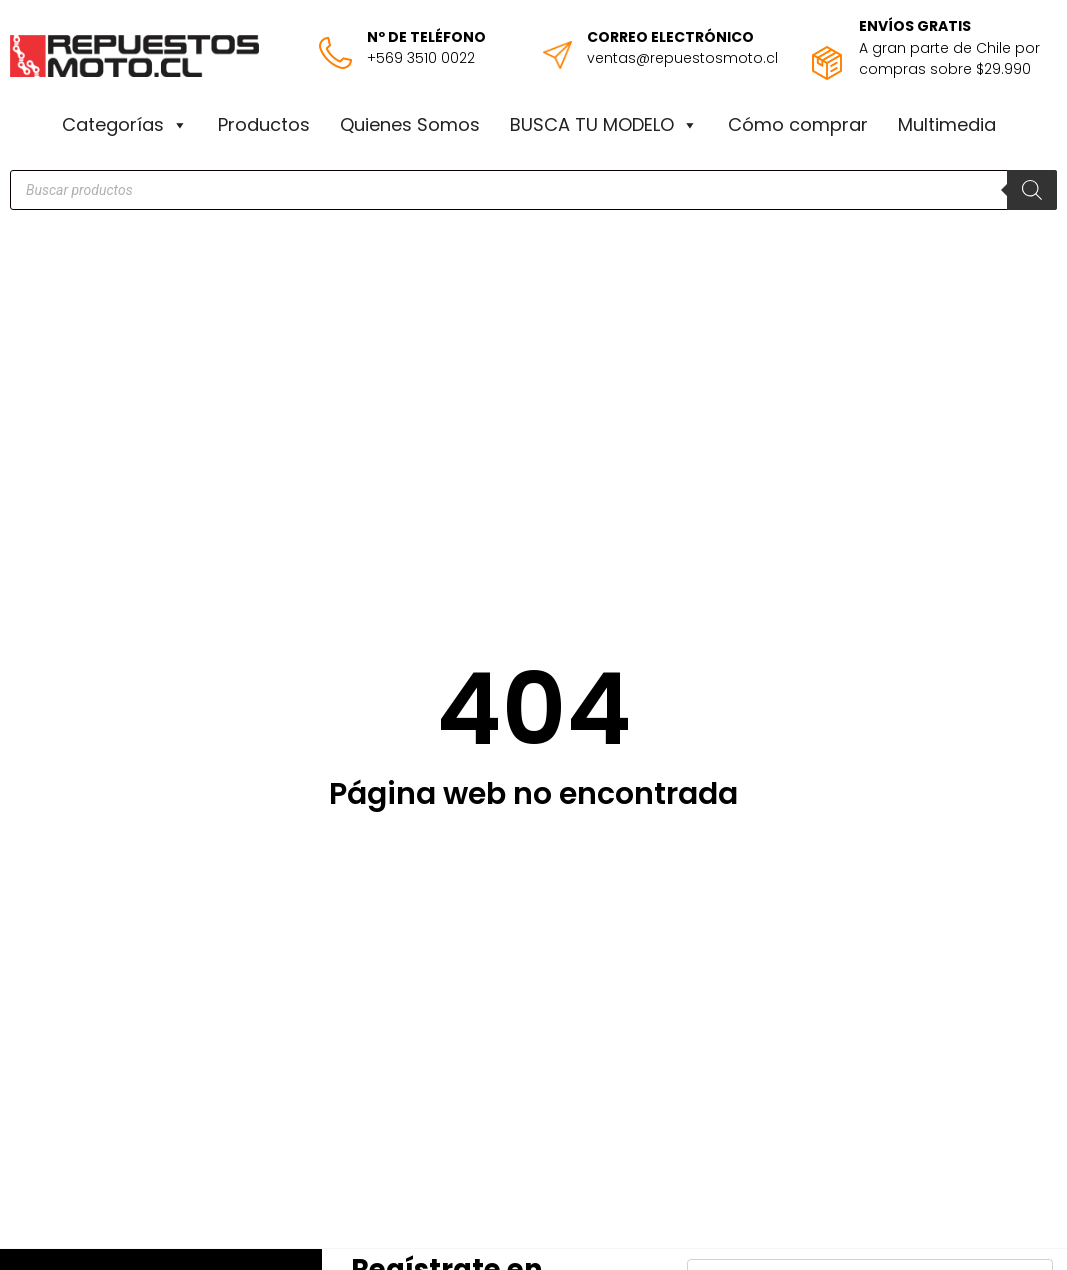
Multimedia (947, 124)
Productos (264, 124)
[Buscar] (1032, 190)
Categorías (125, 125)
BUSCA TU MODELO (604, 125)
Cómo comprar (798, 124)
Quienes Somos (410, 124)
